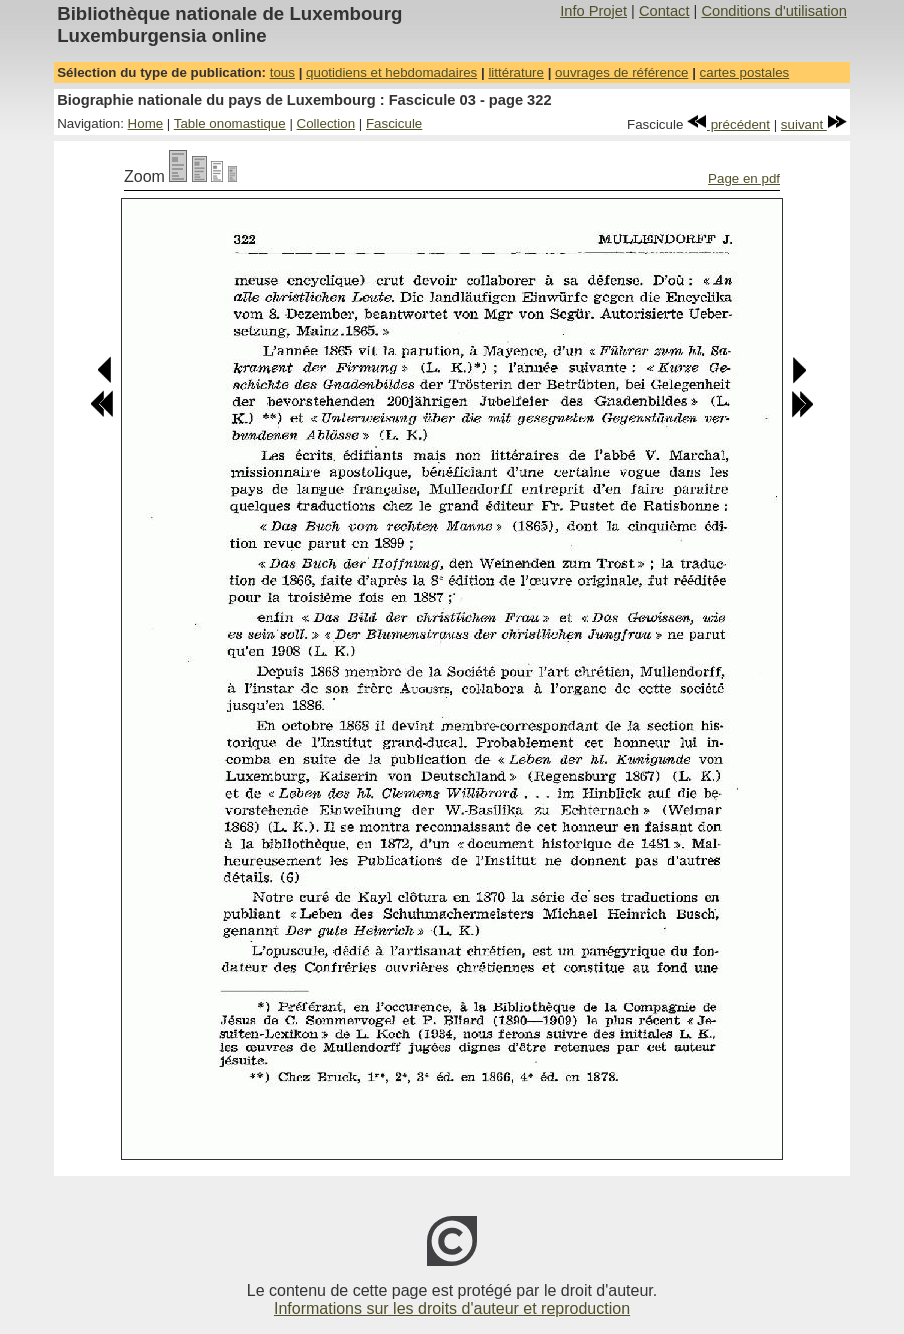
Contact (664, 11)
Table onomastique (230, 123)
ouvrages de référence (621, 72)
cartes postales (745, 72)
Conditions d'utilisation (773, 11)
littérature (516, 72)
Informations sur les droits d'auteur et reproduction (452, 1308)
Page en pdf (744, 178)
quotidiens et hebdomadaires (391, 72)
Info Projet (593, 11)
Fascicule (394, 123)
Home (146, 123)
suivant (814, 124)
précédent (728, 124)
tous (282, 72)
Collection (326, 123)
